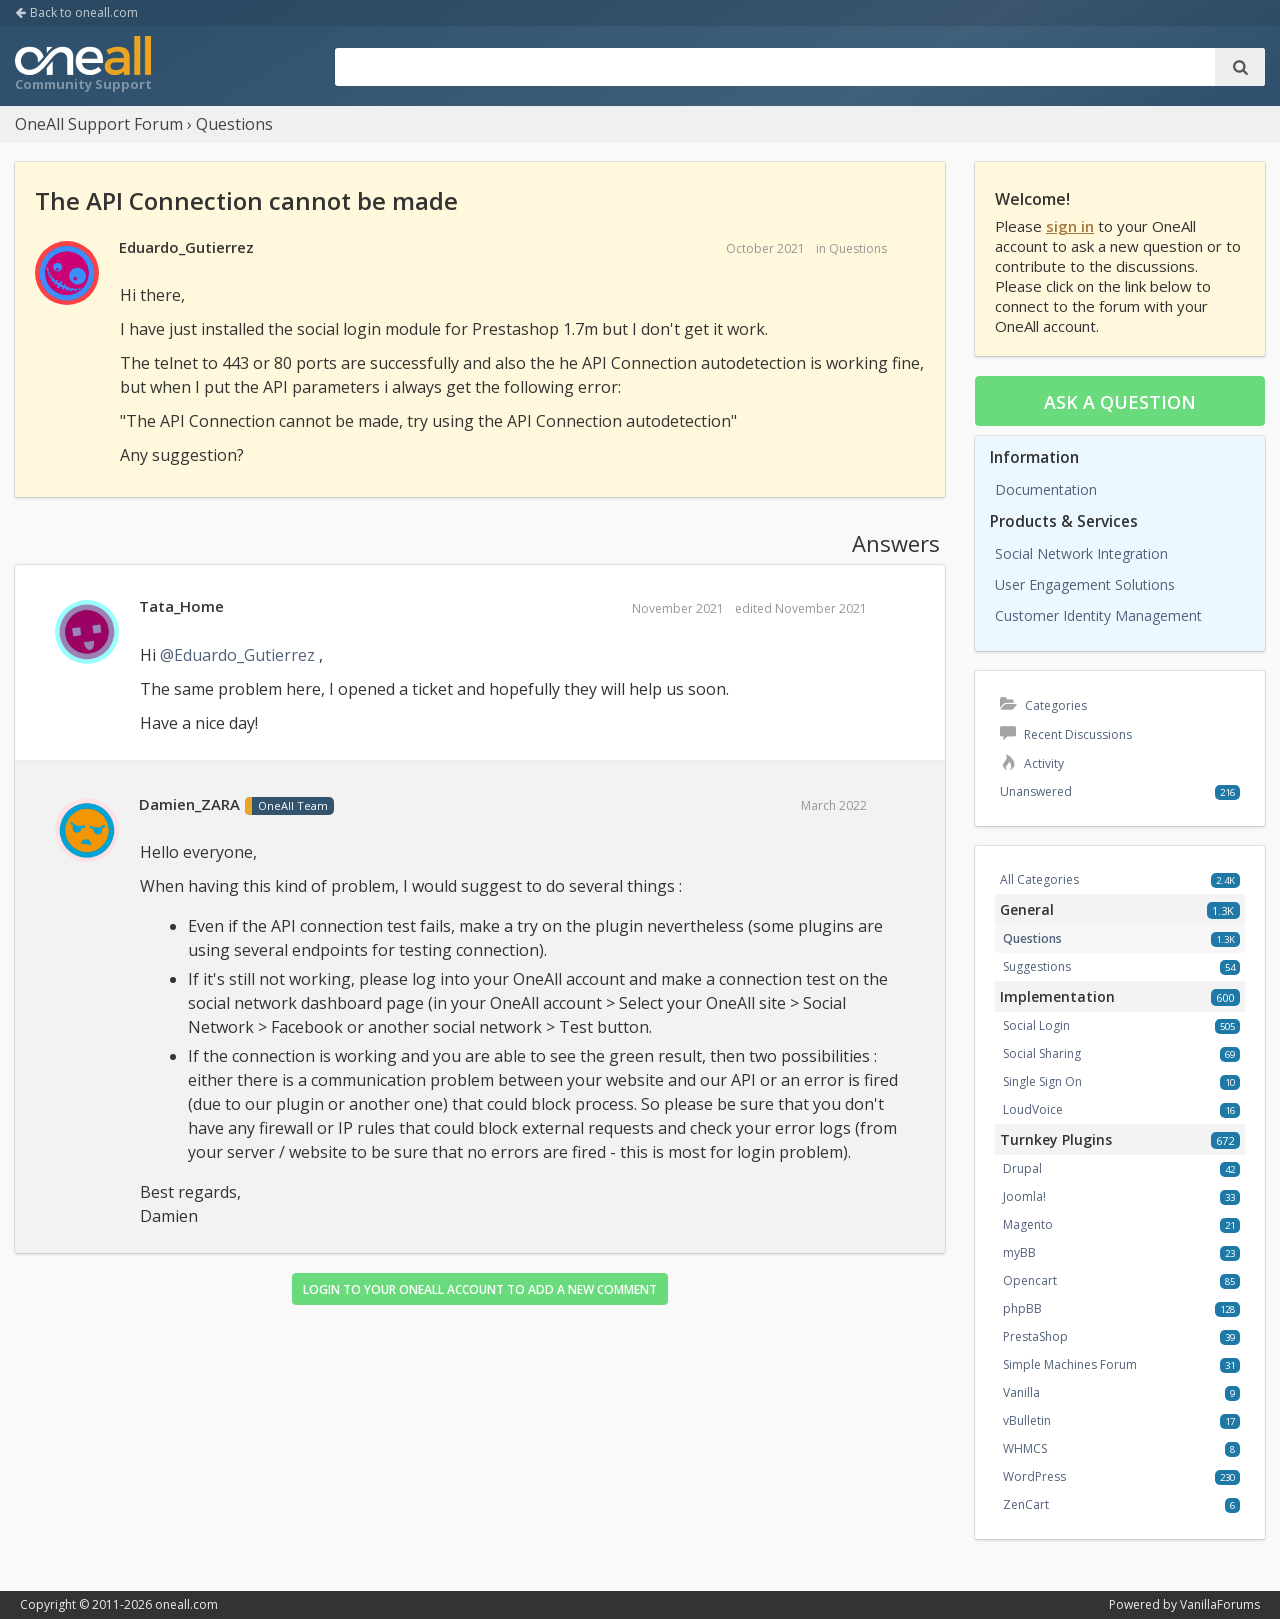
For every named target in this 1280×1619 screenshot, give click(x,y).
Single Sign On (1042, 1081)
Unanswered (1036, 791)
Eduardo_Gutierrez (186, 247)
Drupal (1022, 1168)
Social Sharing (1042, 1053)
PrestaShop (1035, 1336)
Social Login (1036, 1025)
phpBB (1022, 1308)
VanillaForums (1220, 1604)
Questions (858, 248)
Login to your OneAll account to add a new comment (480, 1289)
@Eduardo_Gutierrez (237, 655)
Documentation (1046, 489)
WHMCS (1025, 1448)
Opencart (1030, 1280)
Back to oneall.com (76, 12)
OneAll (83, 66)
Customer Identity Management (1098, 615)
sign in (1070, 226)
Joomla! (1024, 1196)
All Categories (1039, 879)
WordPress (1034, 1476)
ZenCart (1026, 1504)
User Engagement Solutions (1085, 584)
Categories (1043, 705)
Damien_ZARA (189, 804)
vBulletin (1027, 1420)
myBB (1019, 1252)
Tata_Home (181, 606)
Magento (1028, 1224)
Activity (1032, 763)
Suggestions (1037, 966)
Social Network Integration (1081, 553)
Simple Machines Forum (1070, 1364)
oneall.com (186, 1604)
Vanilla (1021, 1392)
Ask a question (1120, 402)
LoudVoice (1033, 1109)
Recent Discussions (1066, 734)
